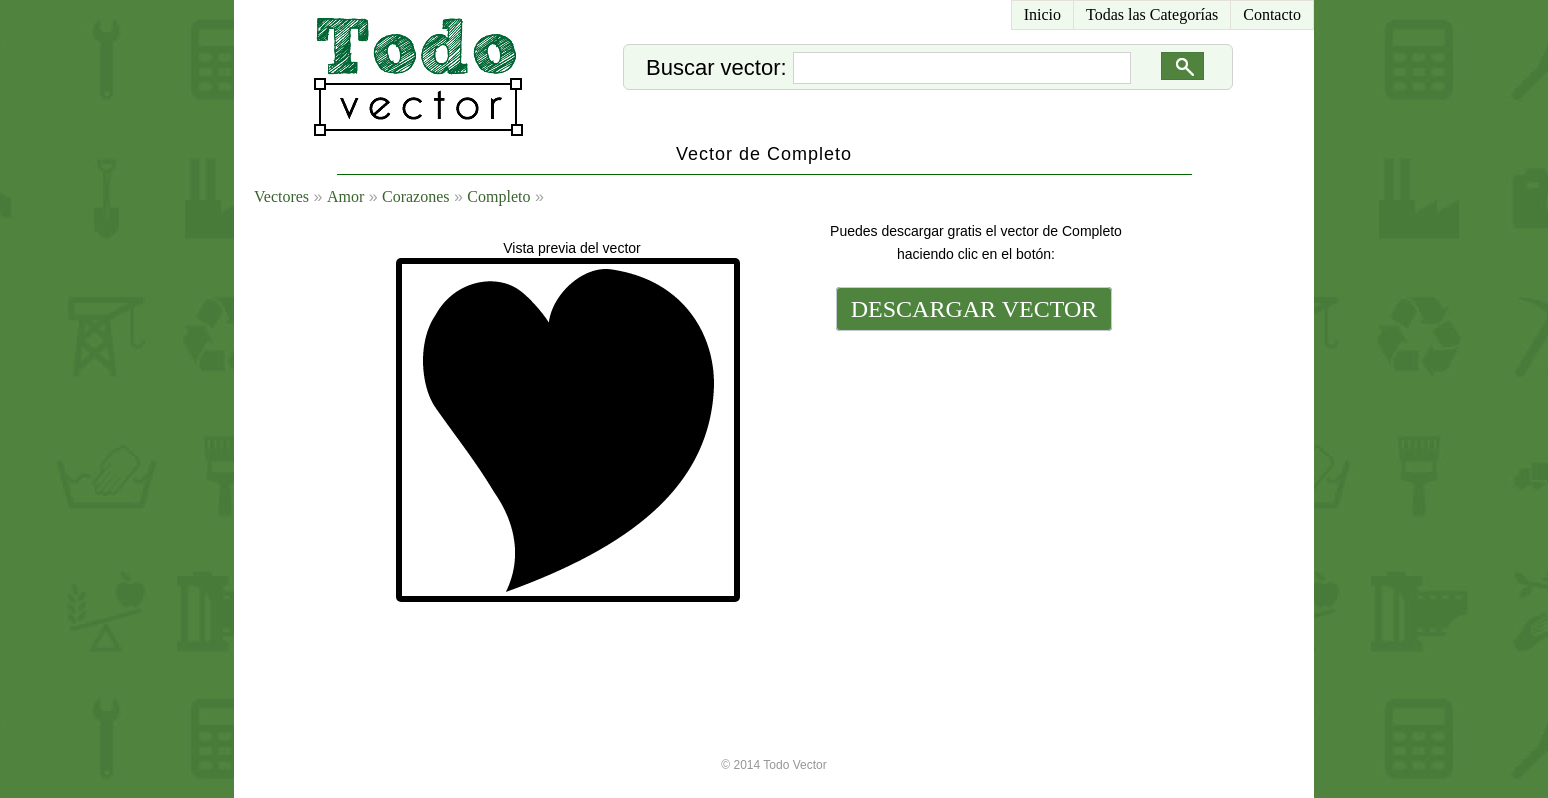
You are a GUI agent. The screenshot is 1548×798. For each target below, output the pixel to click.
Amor (345, 196)
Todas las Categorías (1152, 14)
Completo (498, 196)
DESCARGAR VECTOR (974, 309)
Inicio (1042, 14)
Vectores (281, 196)
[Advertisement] (972, 472)
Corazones (416, 196)
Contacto (1272, 14)
